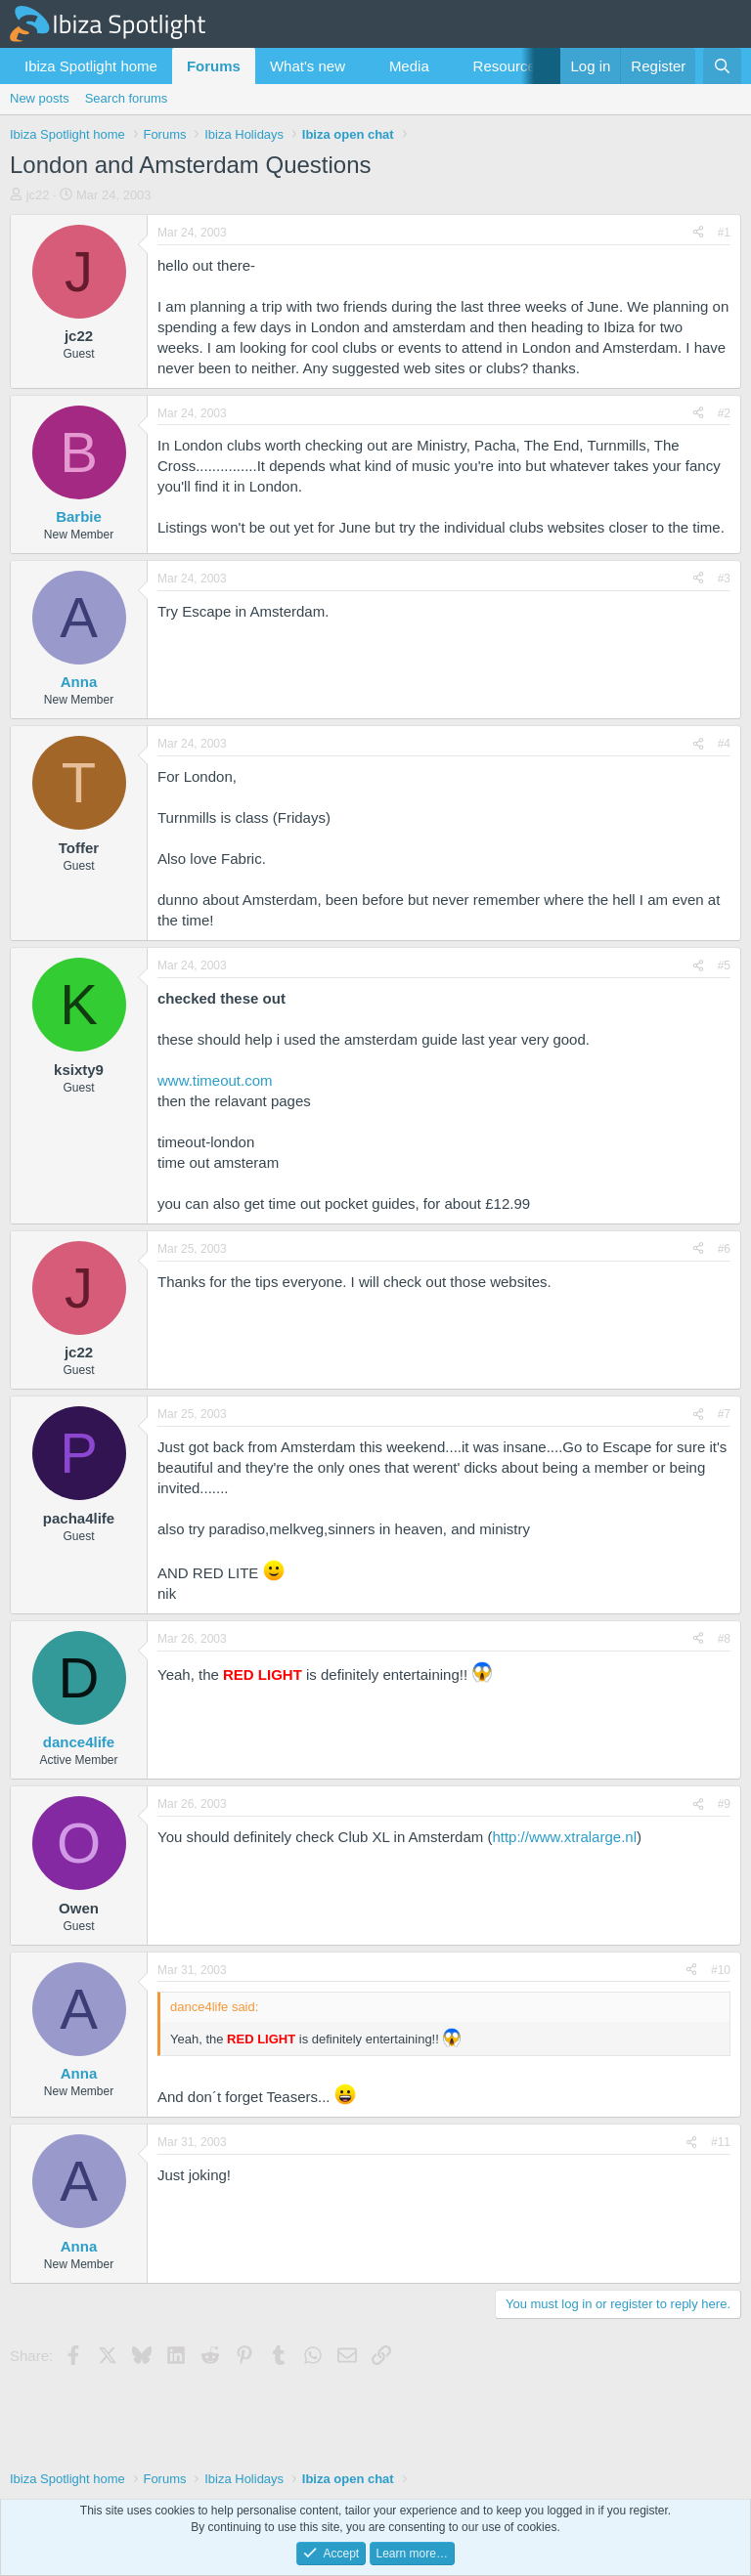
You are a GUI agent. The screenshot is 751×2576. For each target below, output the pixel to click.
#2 (724, 413)
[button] (361, 66)
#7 (724, 1414)
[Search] (722, 66)
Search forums (126, 98)
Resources (508, 66)
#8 (724, 1639)
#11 (720, 2142)
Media (409, 66)
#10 (720, 1970)
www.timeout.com (215, 1080)
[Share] (698, 233)
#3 (724, 578)
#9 (724, 1804)
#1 (724, 232)
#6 (724, 1249)
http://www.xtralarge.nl (564, 1836)
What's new (307, 66)
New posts (39, 98)
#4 (724, 744)
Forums (214, 66)
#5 (724, 965)
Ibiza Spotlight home (90, 66)
